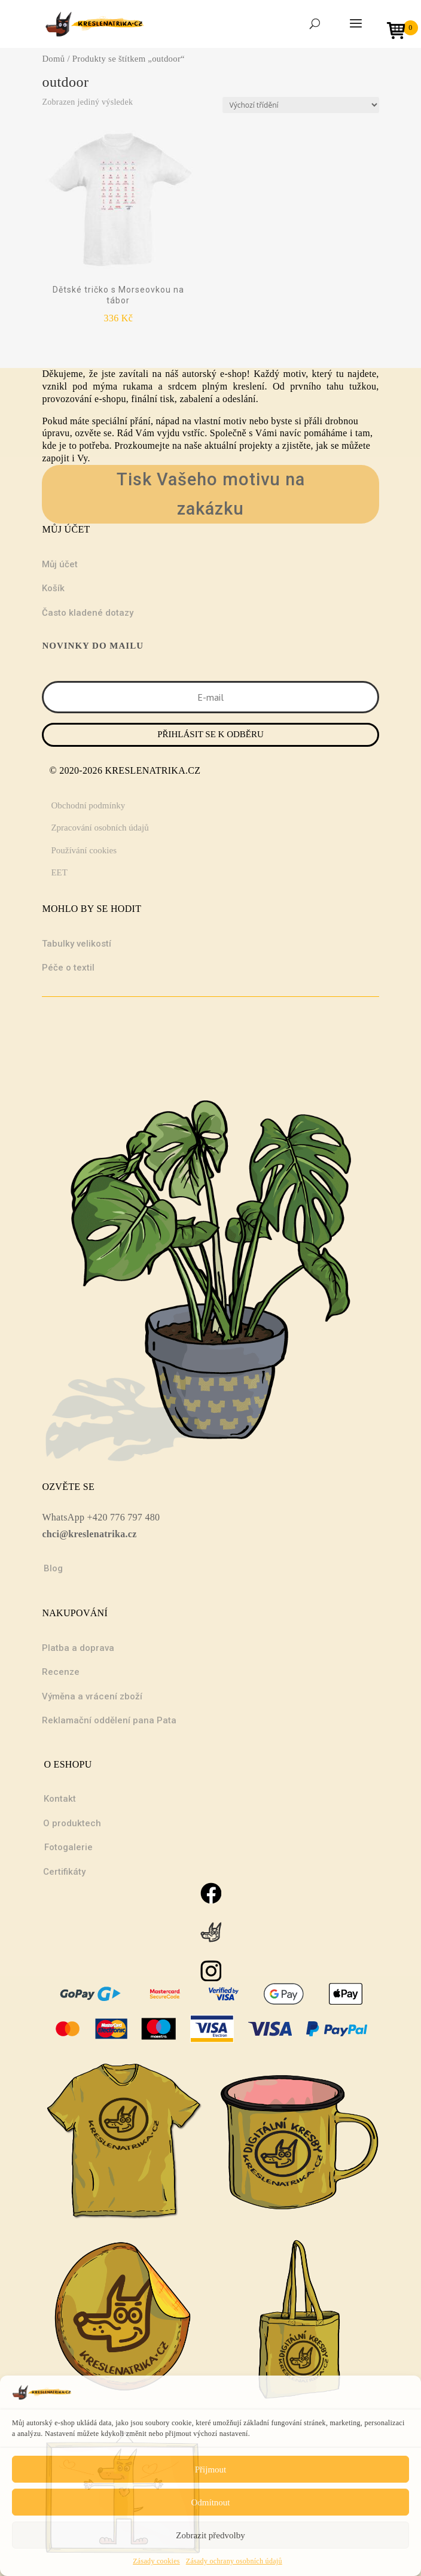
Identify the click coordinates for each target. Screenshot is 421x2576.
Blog (53, 1568)
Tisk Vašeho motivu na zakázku (211, 494)
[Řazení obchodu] (300, 105)
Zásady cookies (156, 2561)
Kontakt (60, 1798)
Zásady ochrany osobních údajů (234, 2561)
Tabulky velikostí (76, 943)
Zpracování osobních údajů (99, 827)
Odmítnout (210, 2502)
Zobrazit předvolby (210, 2535)
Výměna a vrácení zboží (92, 1696)
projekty (256, 445)
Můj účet (60, 564)
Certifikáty (64, 1871)
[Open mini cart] (400, 32)
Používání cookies (84, 850)
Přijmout (211, 2469)
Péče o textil (68, 967)
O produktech (72, 1823)
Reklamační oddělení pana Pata (109, 1720)
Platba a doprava (78, 1648)
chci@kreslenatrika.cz (89, 1534)
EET (59, 872)
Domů (53, 58)
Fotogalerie (68, 1847)
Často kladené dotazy (87, 612)
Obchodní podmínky (88, 805)
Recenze (61, 1671)
